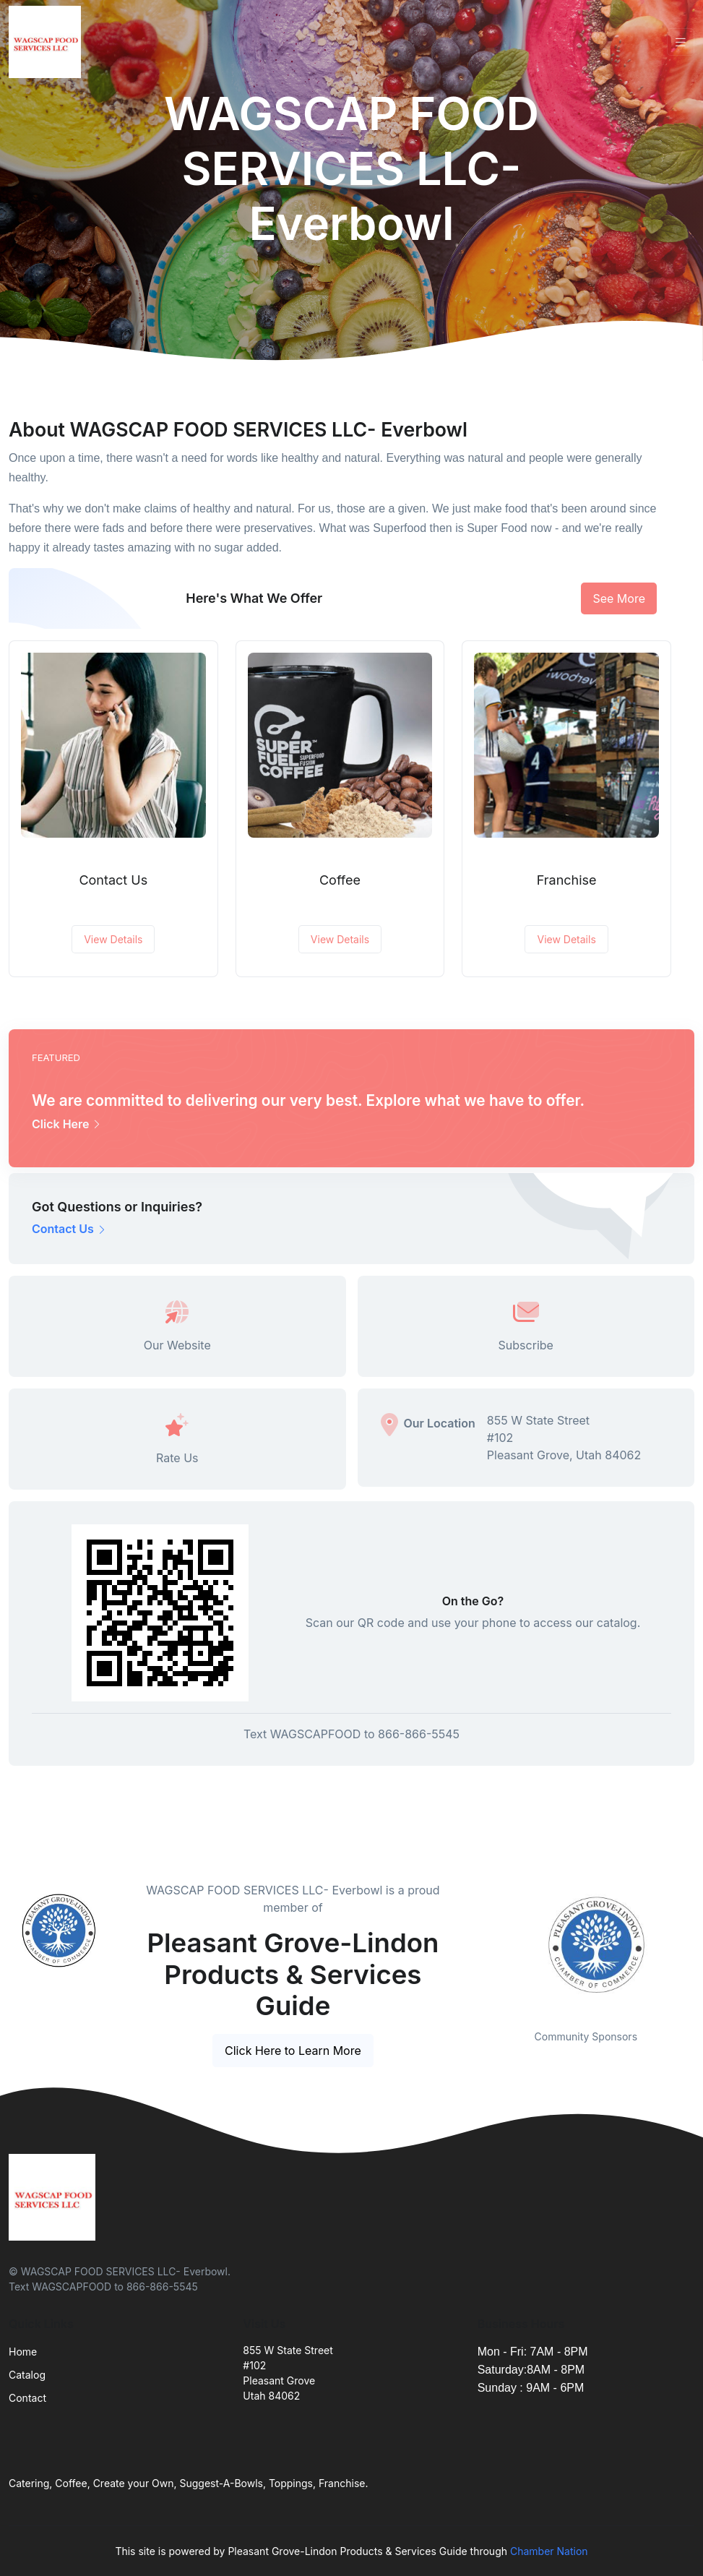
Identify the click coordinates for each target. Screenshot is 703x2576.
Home (23, 2351)
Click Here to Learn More (293, 2050)
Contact (27, 2398)
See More (618, 598)
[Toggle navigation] (680, 42)
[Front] (48, 42)
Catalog (27, 2375)
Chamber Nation (549, 2551)
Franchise (567, 880)
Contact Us (113, 880)
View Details (113, 939)
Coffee (340, 880)
